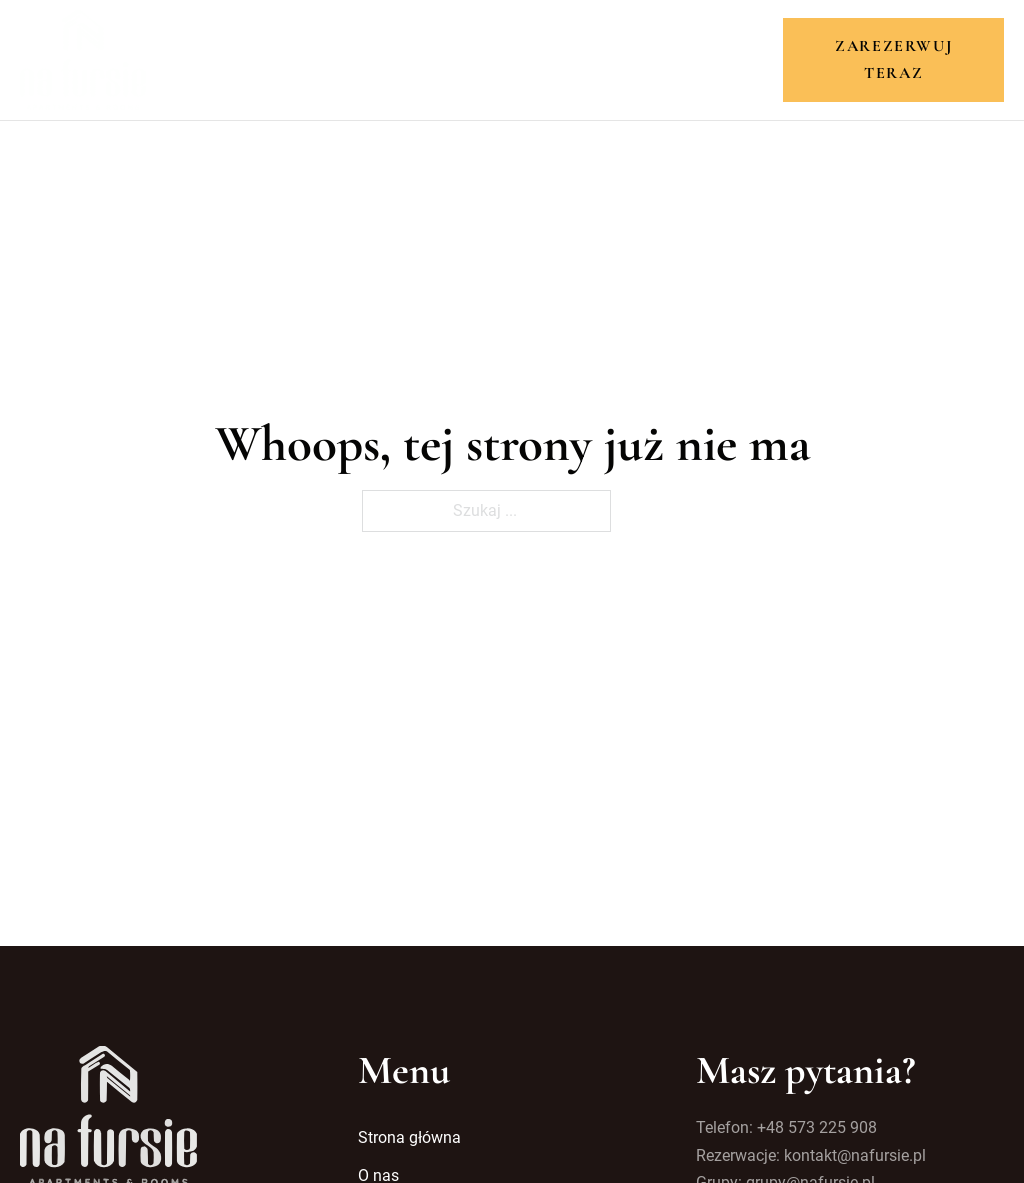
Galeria (648, 59)
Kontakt (748, 59)
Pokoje (444, 59)
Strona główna (241, 59)
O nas (360, 59)
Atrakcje (545, 59)
